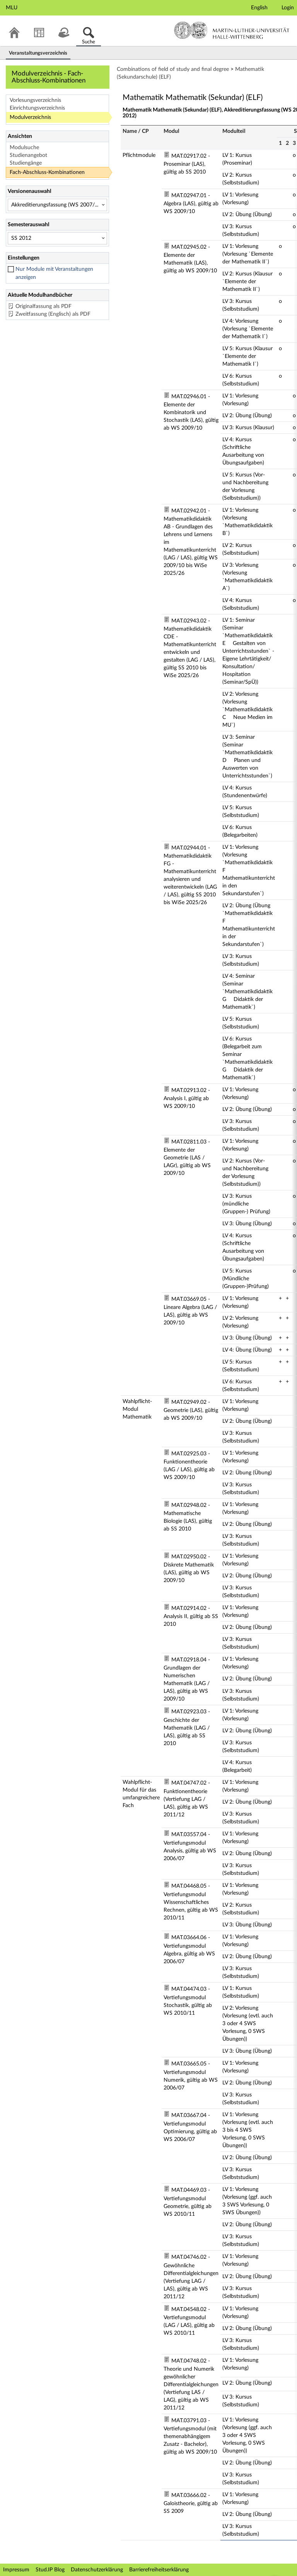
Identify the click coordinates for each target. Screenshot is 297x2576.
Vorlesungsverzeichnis (35, 100)
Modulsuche (24, 147)
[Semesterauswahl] (57, 238)
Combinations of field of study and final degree (173, 69)
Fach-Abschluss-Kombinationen (47, 172)
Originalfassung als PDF (43, 306)
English (259, 7)
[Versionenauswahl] (57, 205)
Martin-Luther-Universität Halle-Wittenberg (231, 30)
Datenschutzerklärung (97, 2570)
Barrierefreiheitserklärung (159, 2570)
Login (288, 7)
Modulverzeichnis (30, 117)
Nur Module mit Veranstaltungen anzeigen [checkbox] (54, 273)
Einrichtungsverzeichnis (37, 108)
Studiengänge (26, 163)
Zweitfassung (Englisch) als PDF (52, 314)
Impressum (16, 2570)
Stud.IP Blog (50, 2570)
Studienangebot (28, 155)
